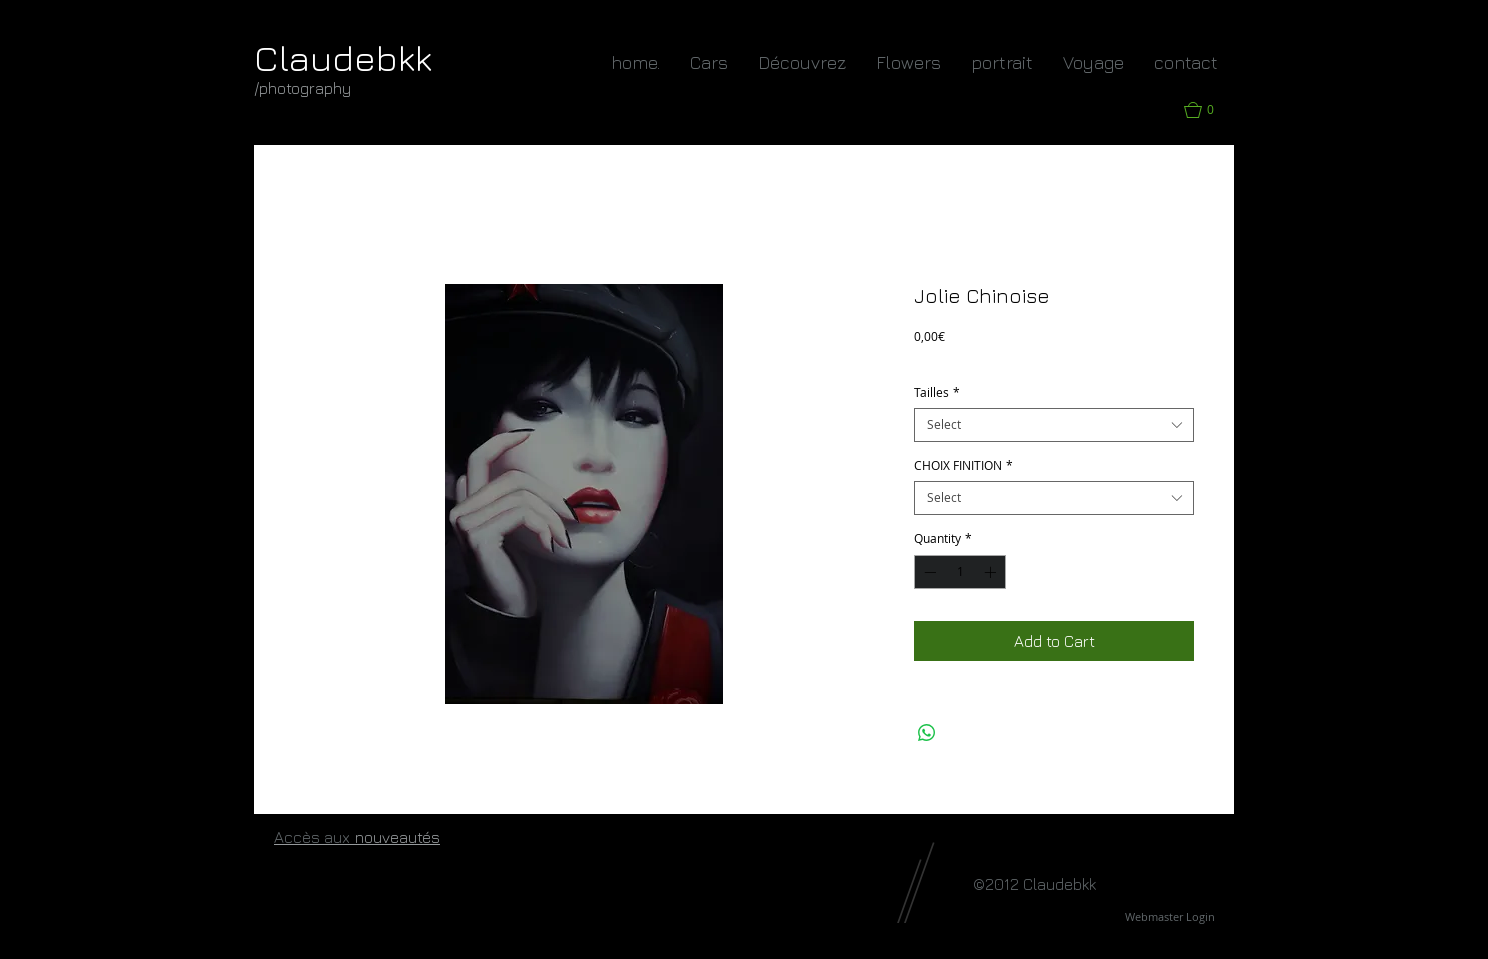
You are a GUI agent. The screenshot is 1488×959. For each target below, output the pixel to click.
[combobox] (1054, 425)
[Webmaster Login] (1170, 917)
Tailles (937, 392)
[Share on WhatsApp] (927, 733)
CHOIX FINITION (963, 465)
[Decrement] (928, 572)
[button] (1209, 110)
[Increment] (992, 572)
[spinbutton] (960, 572)
